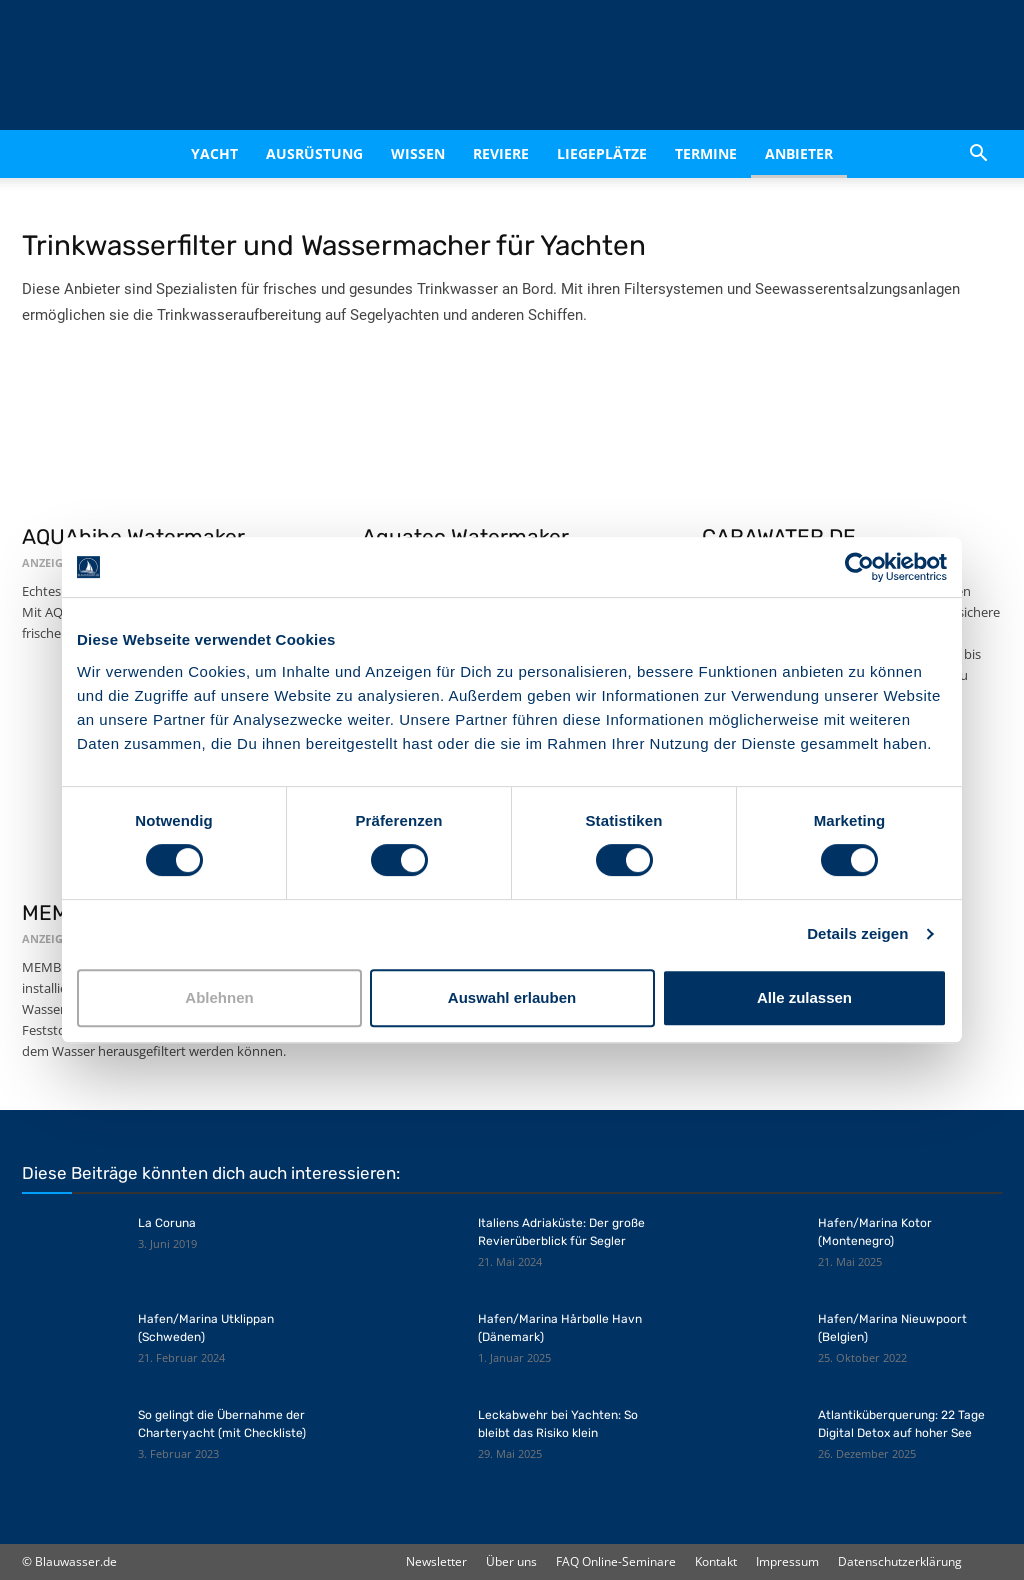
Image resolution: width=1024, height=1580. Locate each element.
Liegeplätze (602, 153)
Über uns (511, 1561)
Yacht (214, 153)
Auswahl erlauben (512, 997)
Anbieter (799, 153)
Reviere (501, 153)
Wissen (418, 153)
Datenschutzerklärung (900, 1561)
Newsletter (436, 1561)
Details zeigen (857, 933)
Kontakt (716, 1561)
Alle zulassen (804, 997)
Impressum (787, 1561)
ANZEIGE (45, 562)
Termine (706, 153)
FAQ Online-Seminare (616, 1561)
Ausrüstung (314, 153)
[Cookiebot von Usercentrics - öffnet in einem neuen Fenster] (859, 567)
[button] (978, 154)
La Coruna (167, 1223)
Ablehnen (219, 997)
